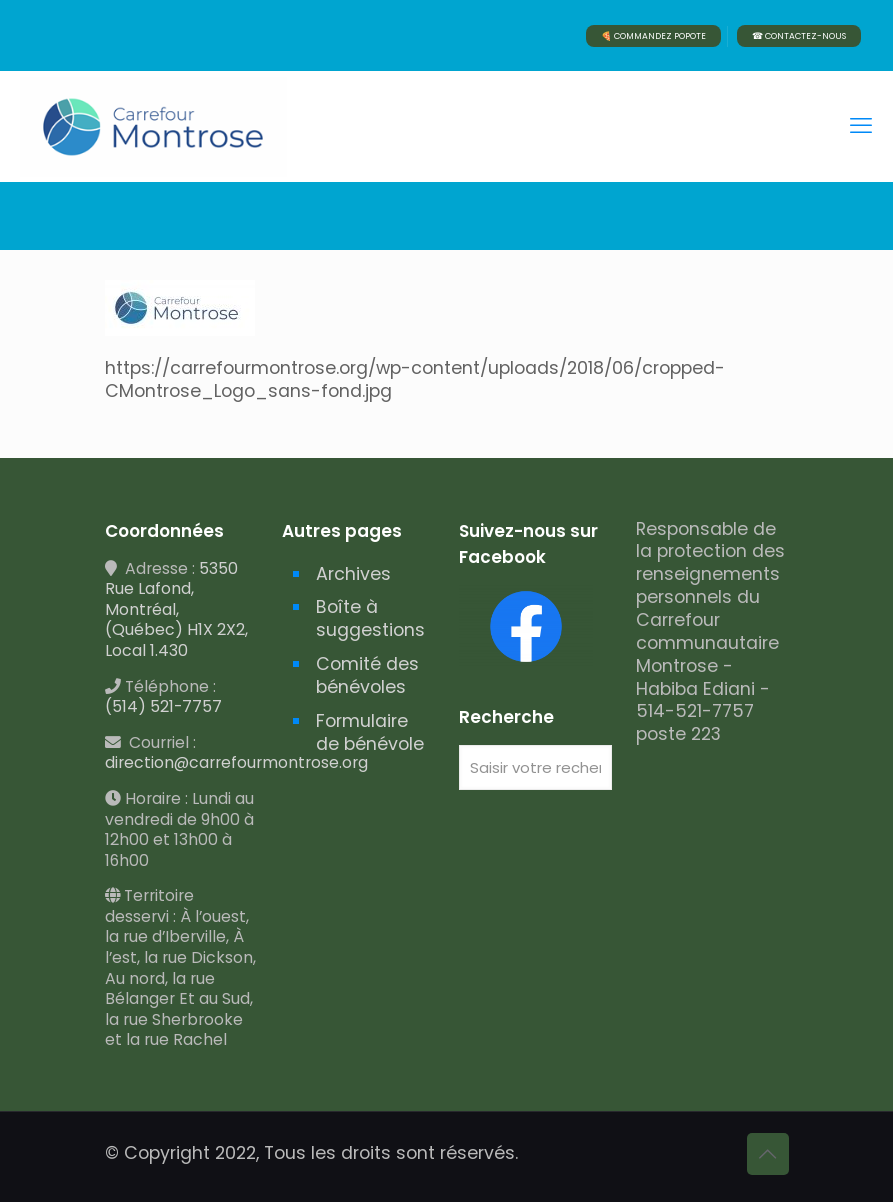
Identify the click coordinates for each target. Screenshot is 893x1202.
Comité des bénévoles (367, 675)
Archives (353, 574)
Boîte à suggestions (370, 618)
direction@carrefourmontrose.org (236, 762)
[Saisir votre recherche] (535, 767)
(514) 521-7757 (163, 706)
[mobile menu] (861, 126)
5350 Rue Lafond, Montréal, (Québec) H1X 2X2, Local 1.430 (176, 609)
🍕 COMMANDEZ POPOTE (653, 36)
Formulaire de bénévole (370, 732)
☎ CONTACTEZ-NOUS (799, 36)
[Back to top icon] (768, 1154)
